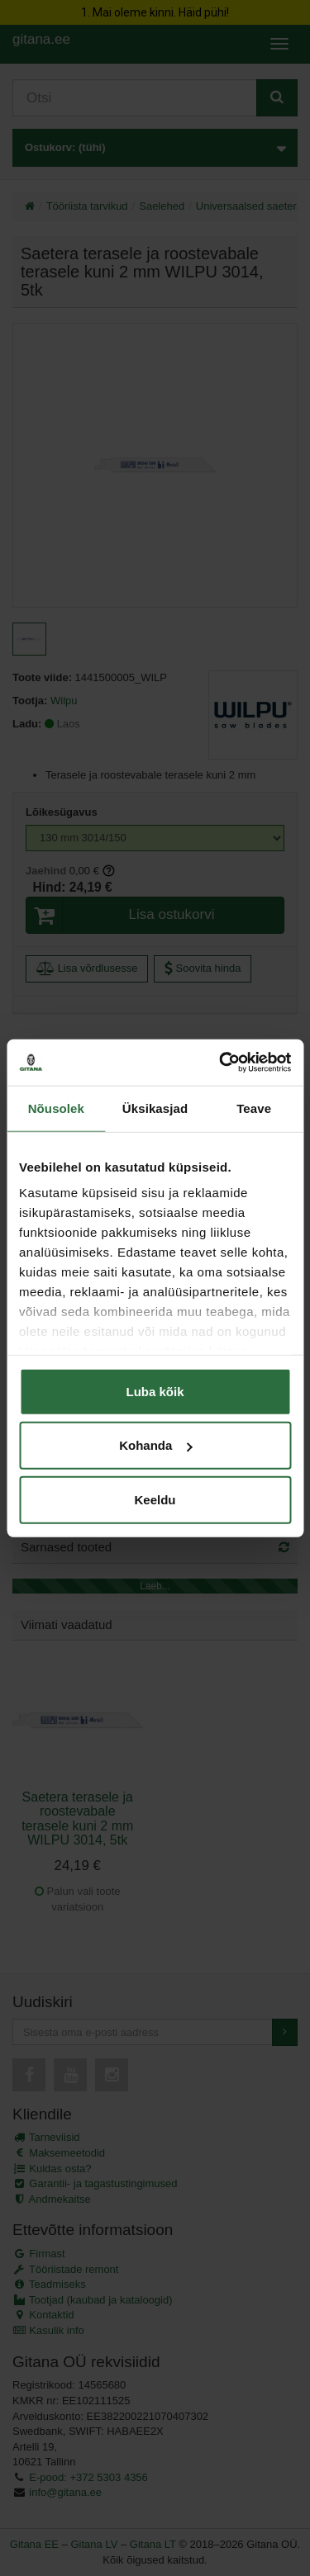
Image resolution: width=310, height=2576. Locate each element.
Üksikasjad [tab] (155, 1108)
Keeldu (154, 1499)
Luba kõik (155, 1391)
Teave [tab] (253, 1108)
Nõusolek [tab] (56, 1108)
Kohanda (155, 1445)
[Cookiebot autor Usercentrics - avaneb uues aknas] (220, 1062)
